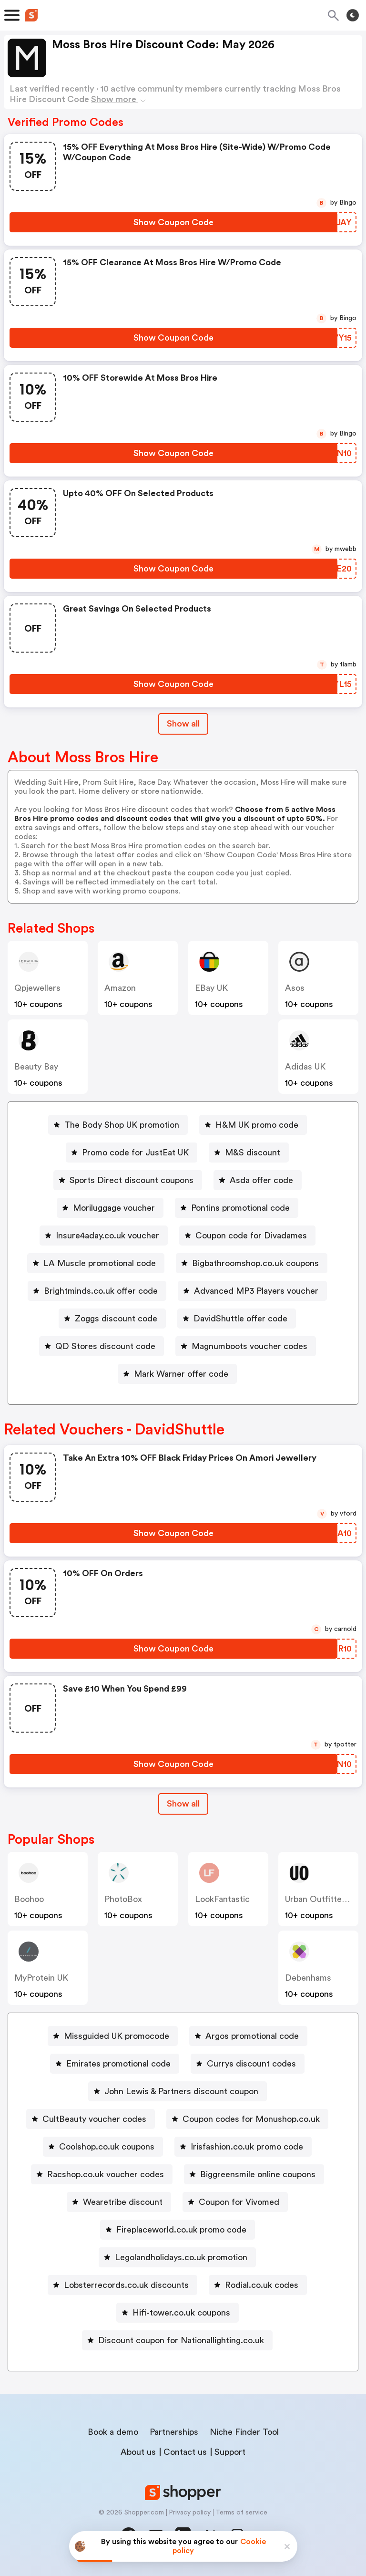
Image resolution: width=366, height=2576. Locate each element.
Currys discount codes (251, 2063)
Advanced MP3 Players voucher (256, 1291)
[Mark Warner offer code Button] (177, 1374)
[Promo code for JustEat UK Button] (131, 1153)
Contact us (185, 2452)
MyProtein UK (41, 1978)
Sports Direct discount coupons (131, 1180)
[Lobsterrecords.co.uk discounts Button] (122, 2285)
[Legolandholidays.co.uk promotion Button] (177, 2257)
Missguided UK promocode (116, 2036)
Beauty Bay (36, 1066)
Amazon (120, 988)
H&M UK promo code (256, 1125)
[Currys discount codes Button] (248, 2064)
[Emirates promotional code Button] (114, 2064)
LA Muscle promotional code (99, 1263)
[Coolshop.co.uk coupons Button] (103, 2147)
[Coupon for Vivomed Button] (235, 2202)
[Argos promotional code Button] (248, 2036)
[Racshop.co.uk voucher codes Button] (102, 2174)
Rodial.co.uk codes (261, 2285)
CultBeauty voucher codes (94, 2119)
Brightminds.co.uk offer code (101, 1291)
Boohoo (29, 1899)
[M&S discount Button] (249, 1153)
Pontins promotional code (240, 1208)
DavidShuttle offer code (240, 1318)
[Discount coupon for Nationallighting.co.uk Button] (177, 2340)
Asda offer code (261, 1180)
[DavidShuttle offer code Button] (236, 1319)
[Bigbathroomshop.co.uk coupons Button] (251, 1263)
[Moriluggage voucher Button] (110, 1208)
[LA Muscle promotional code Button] (95, 1263)
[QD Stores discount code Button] (101, 1346)
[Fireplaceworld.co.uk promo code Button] (177, 2230)
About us (138, 2452)
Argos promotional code (252, 2036)
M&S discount (252, 1152)
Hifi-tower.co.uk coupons (181, 2312)
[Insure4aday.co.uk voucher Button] (104, 1236)
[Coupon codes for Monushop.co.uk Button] (247, 2119)
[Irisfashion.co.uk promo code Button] (243, 2147)
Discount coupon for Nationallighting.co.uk (181, 2340)
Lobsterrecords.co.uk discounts (126, 2285)
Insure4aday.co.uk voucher (107, 1235)
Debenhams (308, 1978)
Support (229, 2452)
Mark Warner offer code (181, 1374)
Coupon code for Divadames (251, 1235)
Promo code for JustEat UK (135, 1152)
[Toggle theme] (353, 15)
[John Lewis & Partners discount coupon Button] (177, 2091)
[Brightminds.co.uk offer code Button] (97, 1291)
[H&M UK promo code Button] (253, 1125)
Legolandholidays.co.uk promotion (181, 2257)
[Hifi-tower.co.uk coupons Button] (177, 2313)
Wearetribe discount (123, 2202)
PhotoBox (123, 1899)
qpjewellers (37, 988)
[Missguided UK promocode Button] (113, 2036)
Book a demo (113, 2432)
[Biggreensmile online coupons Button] (254, 2174)
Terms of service (241, 2512)
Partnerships (174, 2432)
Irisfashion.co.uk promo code (247, 2146)
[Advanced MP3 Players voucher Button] (252, 1291)
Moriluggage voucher (114, 1208)
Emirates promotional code (118, 2063)
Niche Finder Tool (244, 2432)
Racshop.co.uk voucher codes (105, 2174)
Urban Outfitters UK (324, 1899)
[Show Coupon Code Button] (173, 222)
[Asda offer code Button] (258, 1180)
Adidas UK (305, 1066)
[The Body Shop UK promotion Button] (118, 1125)
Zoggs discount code (116, 1318)
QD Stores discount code (105, 1346)
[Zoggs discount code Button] (112, 1319)
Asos (295, 988)
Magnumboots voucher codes (249, 1346)
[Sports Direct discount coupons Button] (127, 1180)
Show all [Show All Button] (183, 723)
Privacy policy (190, 2512)
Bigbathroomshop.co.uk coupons (255, 1263)
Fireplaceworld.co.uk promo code (181, 2229)
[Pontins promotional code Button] (236, 1208)
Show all (183, 1803)
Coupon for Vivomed (239, 2202)
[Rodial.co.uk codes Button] (258, 2285)
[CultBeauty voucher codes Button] (90, 2119)
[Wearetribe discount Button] (119, 2202)
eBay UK (211, 988)
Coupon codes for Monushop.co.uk (251, 2119)
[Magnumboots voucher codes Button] (245, 1346)
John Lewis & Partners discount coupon (181, 2091)
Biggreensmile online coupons (257, 2174)
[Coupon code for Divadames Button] (247, 1236)
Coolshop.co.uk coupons (106, 2146)
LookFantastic (222, 1899)
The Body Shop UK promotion (121, 1125)
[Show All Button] (183, 1804)
